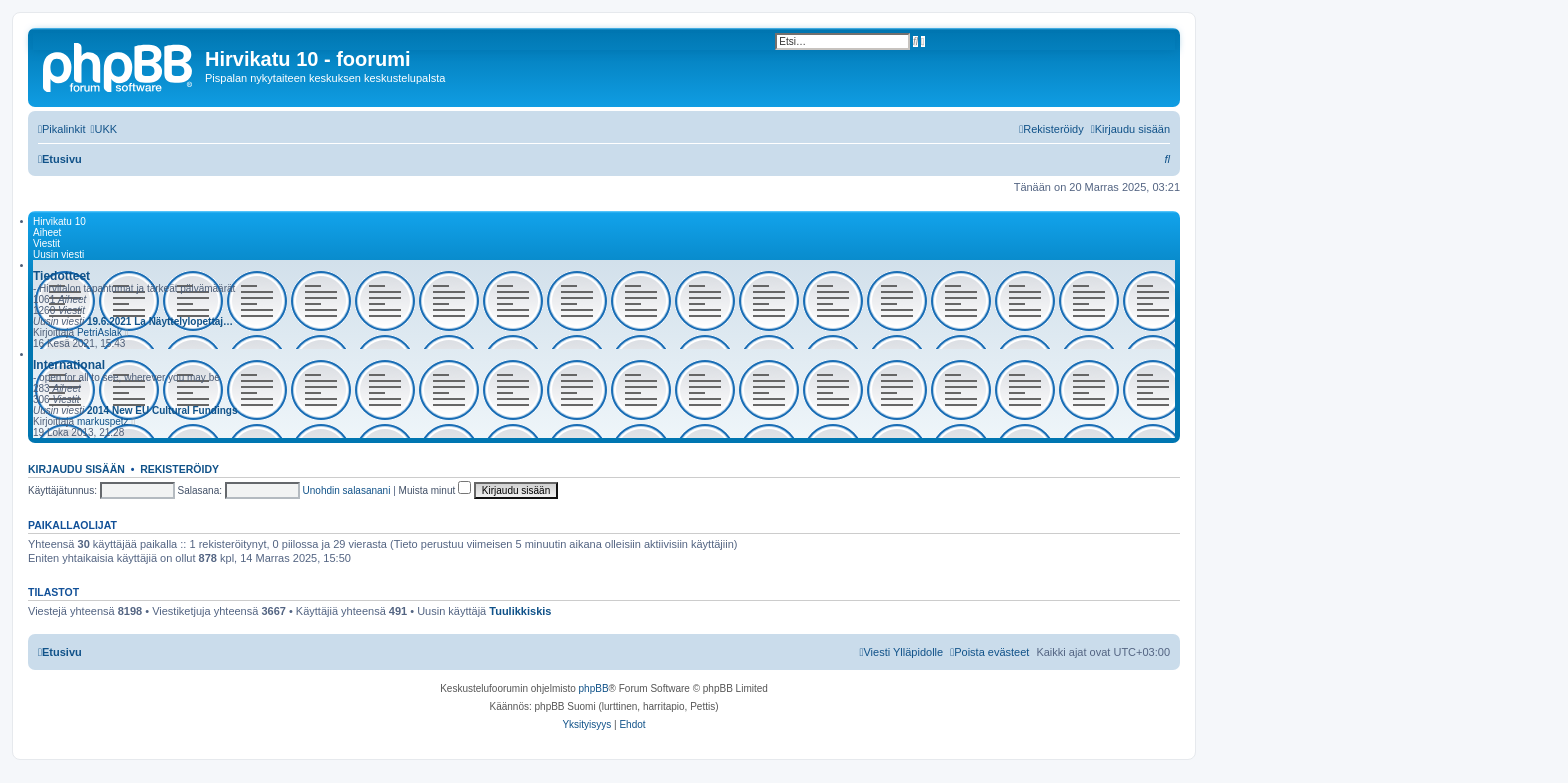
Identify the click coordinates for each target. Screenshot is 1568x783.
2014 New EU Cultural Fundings (162, 410)
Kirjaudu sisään (76, 469)
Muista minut (435, 490)
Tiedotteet (61, 276)
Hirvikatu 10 (59, 221)
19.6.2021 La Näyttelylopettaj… (160, 321)
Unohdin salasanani (347, 490)
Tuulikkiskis (520, 611)
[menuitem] (103, 129)
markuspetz (103, 421)
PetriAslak (99, 332)
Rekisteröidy (179, 469)
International (69, 365)
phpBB (594, 688)
